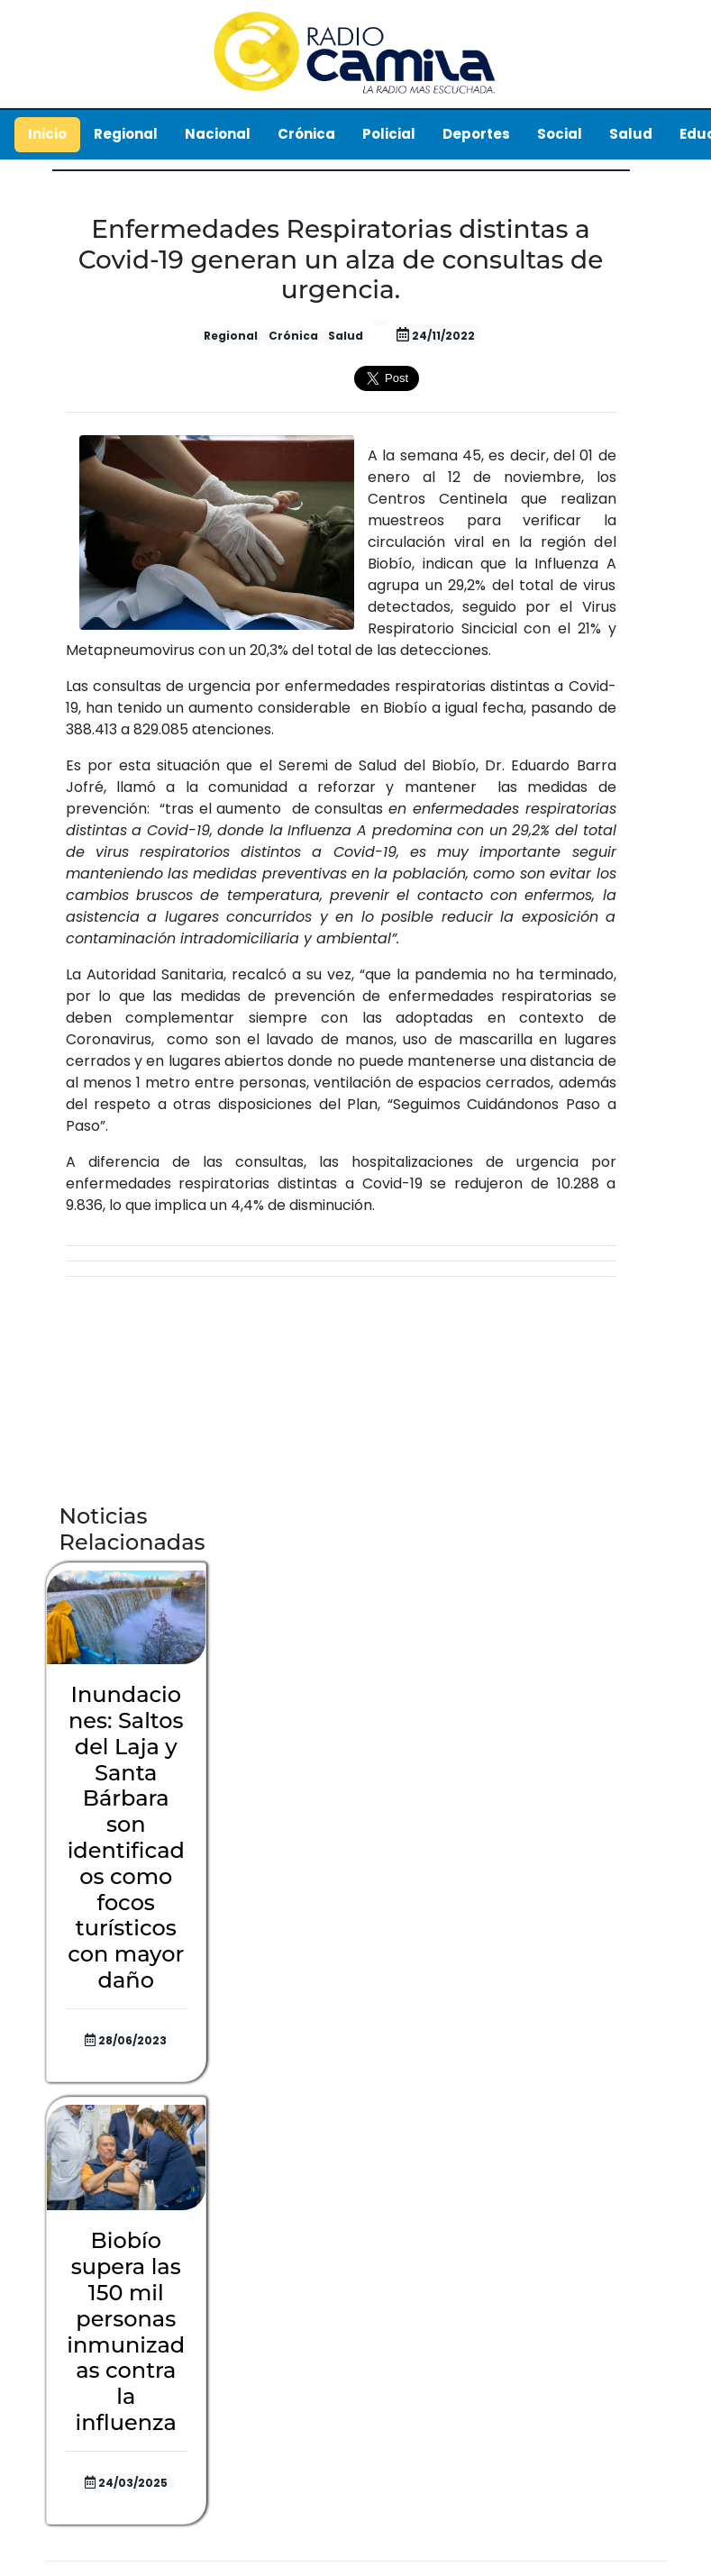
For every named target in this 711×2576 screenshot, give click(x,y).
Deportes (476, 133)
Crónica (306, 133)
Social (559, 133)
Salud (630, 133)
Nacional (218, 133)
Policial (388, 133)
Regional (126, 133)
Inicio (47, 133)
